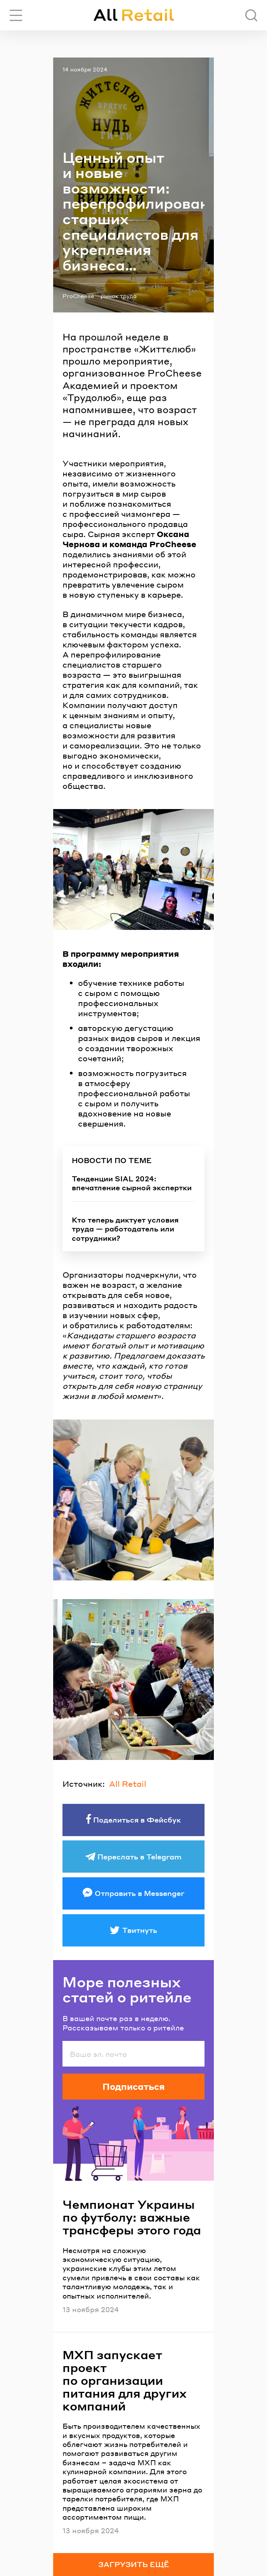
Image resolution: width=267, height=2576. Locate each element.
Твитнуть (139, 1929)
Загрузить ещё (133, 2564)
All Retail (127, 1784)
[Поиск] (251, 15)
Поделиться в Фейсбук (137, 1819)
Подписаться (133, 2086)
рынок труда (119, 295)
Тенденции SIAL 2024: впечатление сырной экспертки (132, 1183)
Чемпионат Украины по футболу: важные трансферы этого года (131, 2217)
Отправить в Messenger (139, 1893)
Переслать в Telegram (139, 1856)
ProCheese (78, 295)
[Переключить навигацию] (16, 15)
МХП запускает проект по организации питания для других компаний (124, 2380)
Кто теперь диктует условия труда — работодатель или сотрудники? (125, 1228)
